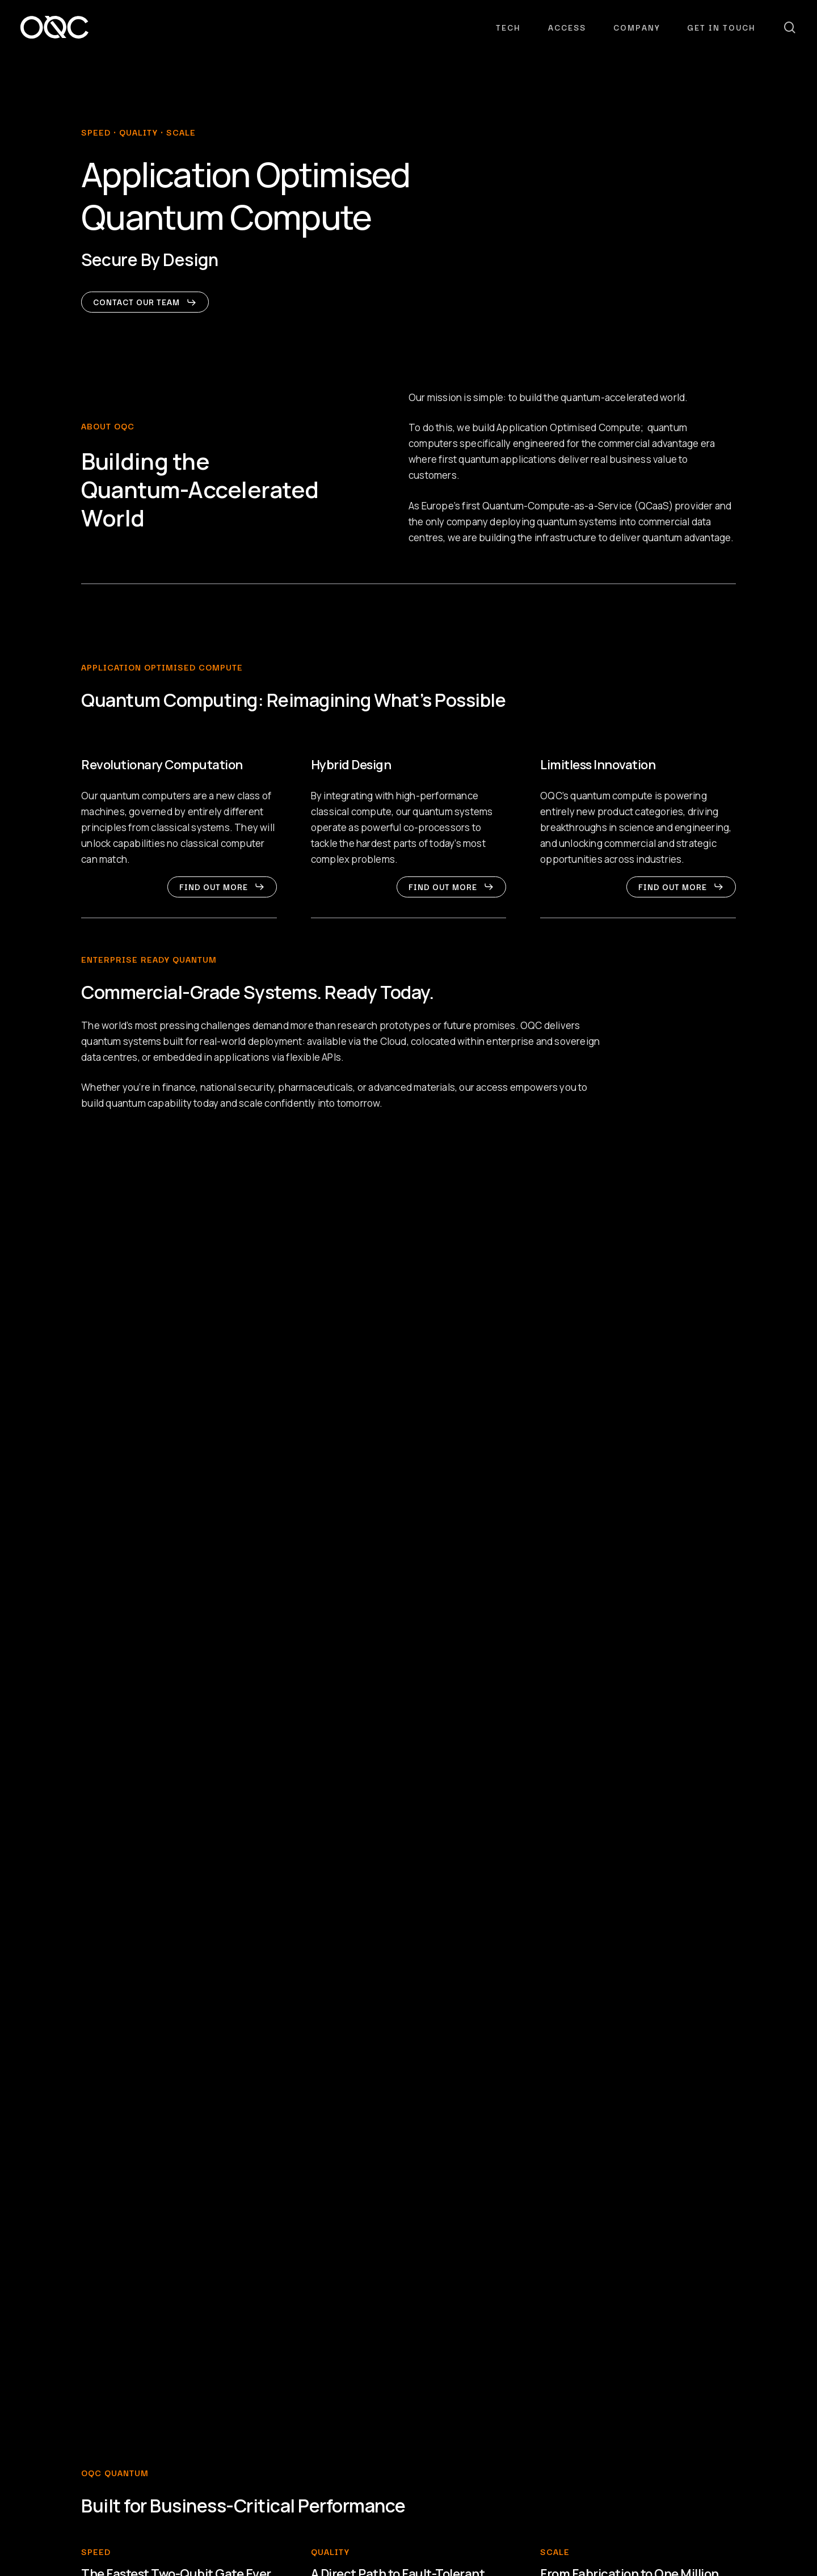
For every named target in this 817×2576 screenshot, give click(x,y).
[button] (145, 302)
